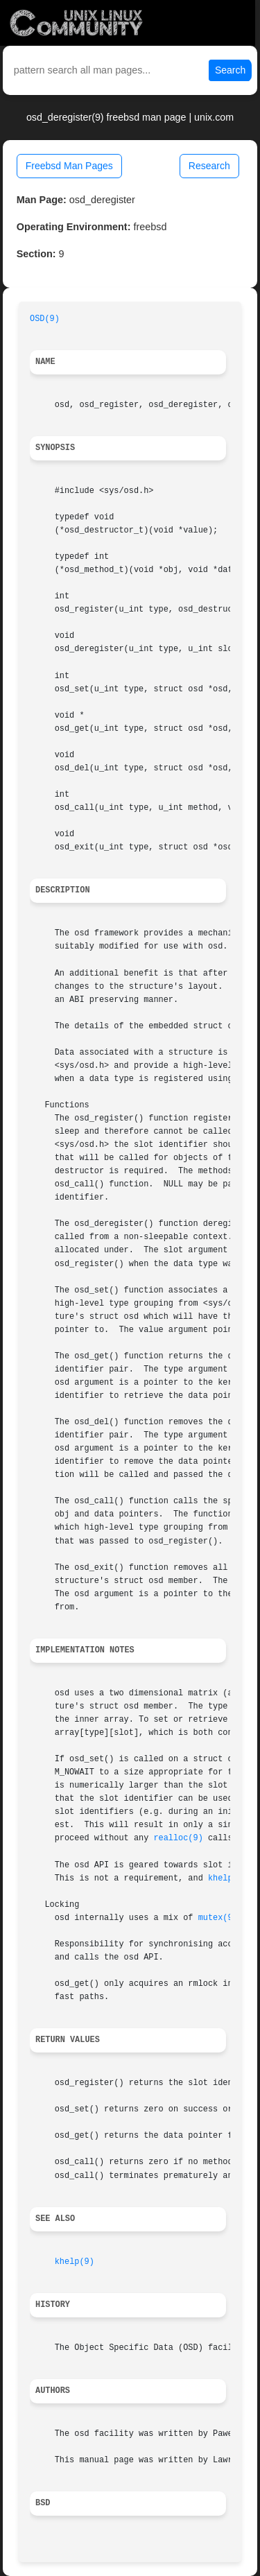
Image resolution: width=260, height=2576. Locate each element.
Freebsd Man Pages (69, 165)
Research (209, 165)
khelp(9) (228, 1878)
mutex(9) (218, 1918)
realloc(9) (177, 1838)
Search (230, 70)
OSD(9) (45, 319)
